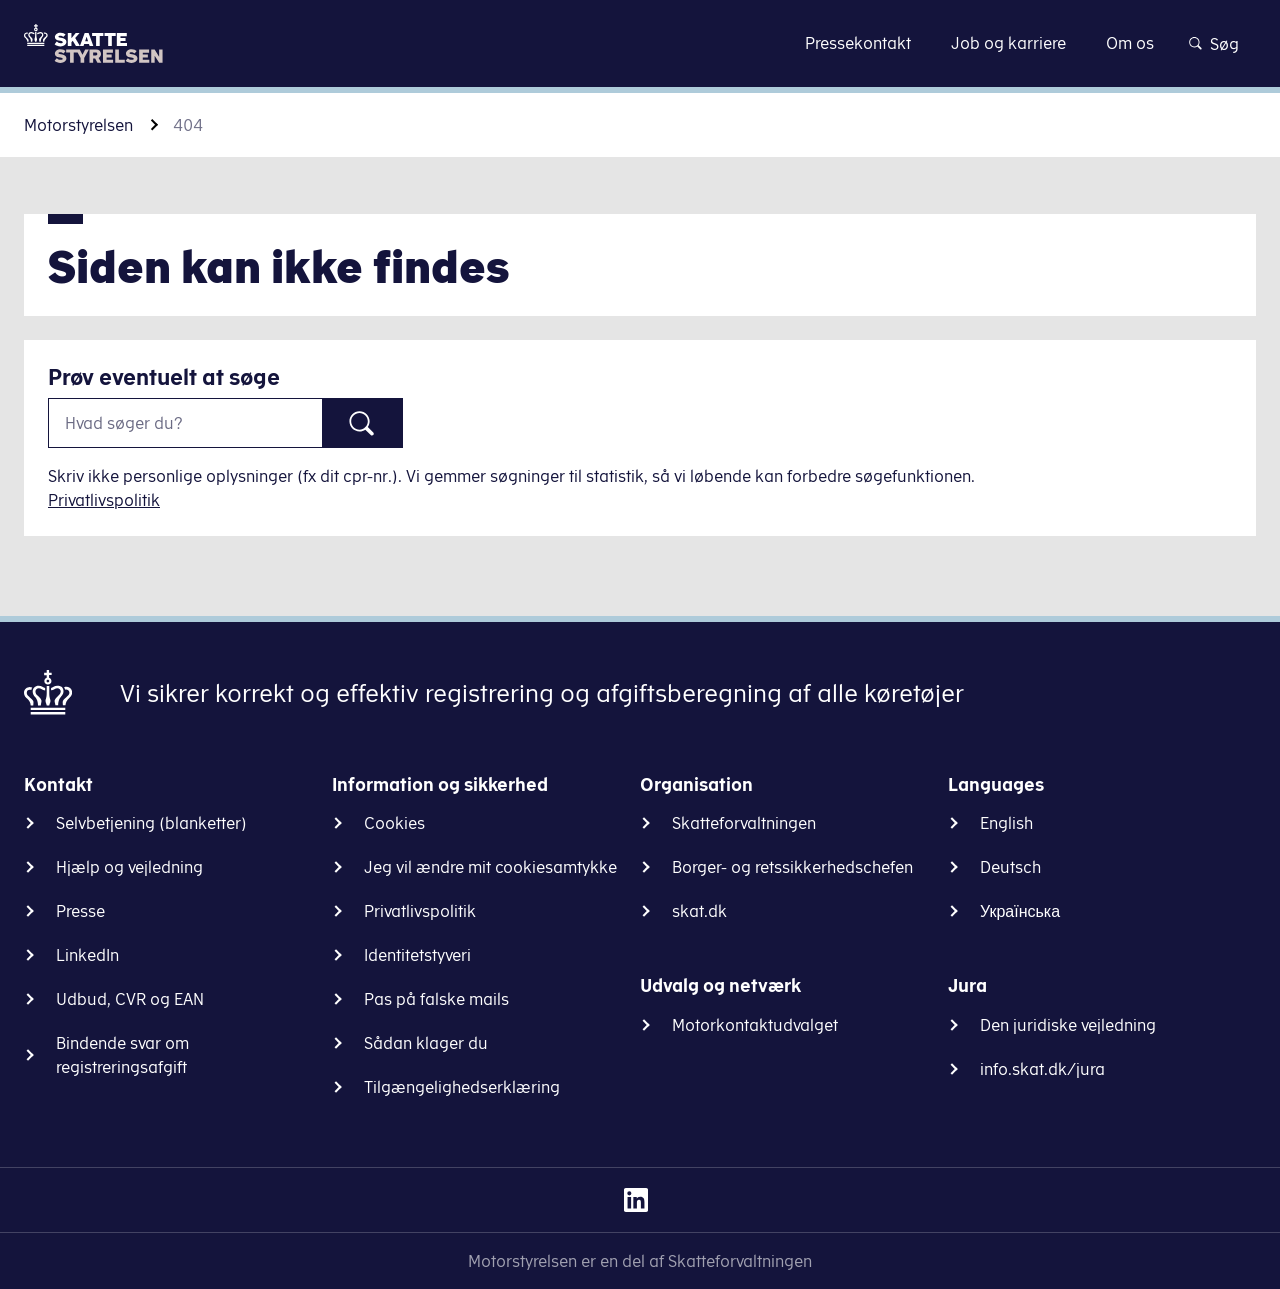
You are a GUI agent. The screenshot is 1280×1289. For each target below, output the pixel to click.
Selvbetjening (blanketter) (151, 823)
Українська (1020, 911)
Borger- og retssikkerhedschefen (792, 867)
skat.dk (699, 911)
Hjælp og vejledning (129, 867)
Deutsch (1010, 867)
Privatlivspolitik (104, 500)
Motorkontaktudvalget (755, 1025)
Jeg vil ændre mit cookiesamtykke (490, 867)
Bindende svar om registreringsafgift (122, 1055)
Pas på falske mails (436, 999)
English (1006, 823)
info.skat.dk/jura (1042, 1069)
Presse (80, 911)
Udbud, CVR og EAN (130, 999)
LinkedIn (87, 955)
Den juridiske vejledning (1068, 1025)
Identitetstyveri (417, 955)
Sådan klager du (426, 1043)
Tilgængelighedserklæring (462, 1087)
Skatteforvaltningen (744, 823)
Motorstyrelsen (78, 125)
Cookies (394, 823)
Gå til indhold (640, 42)
